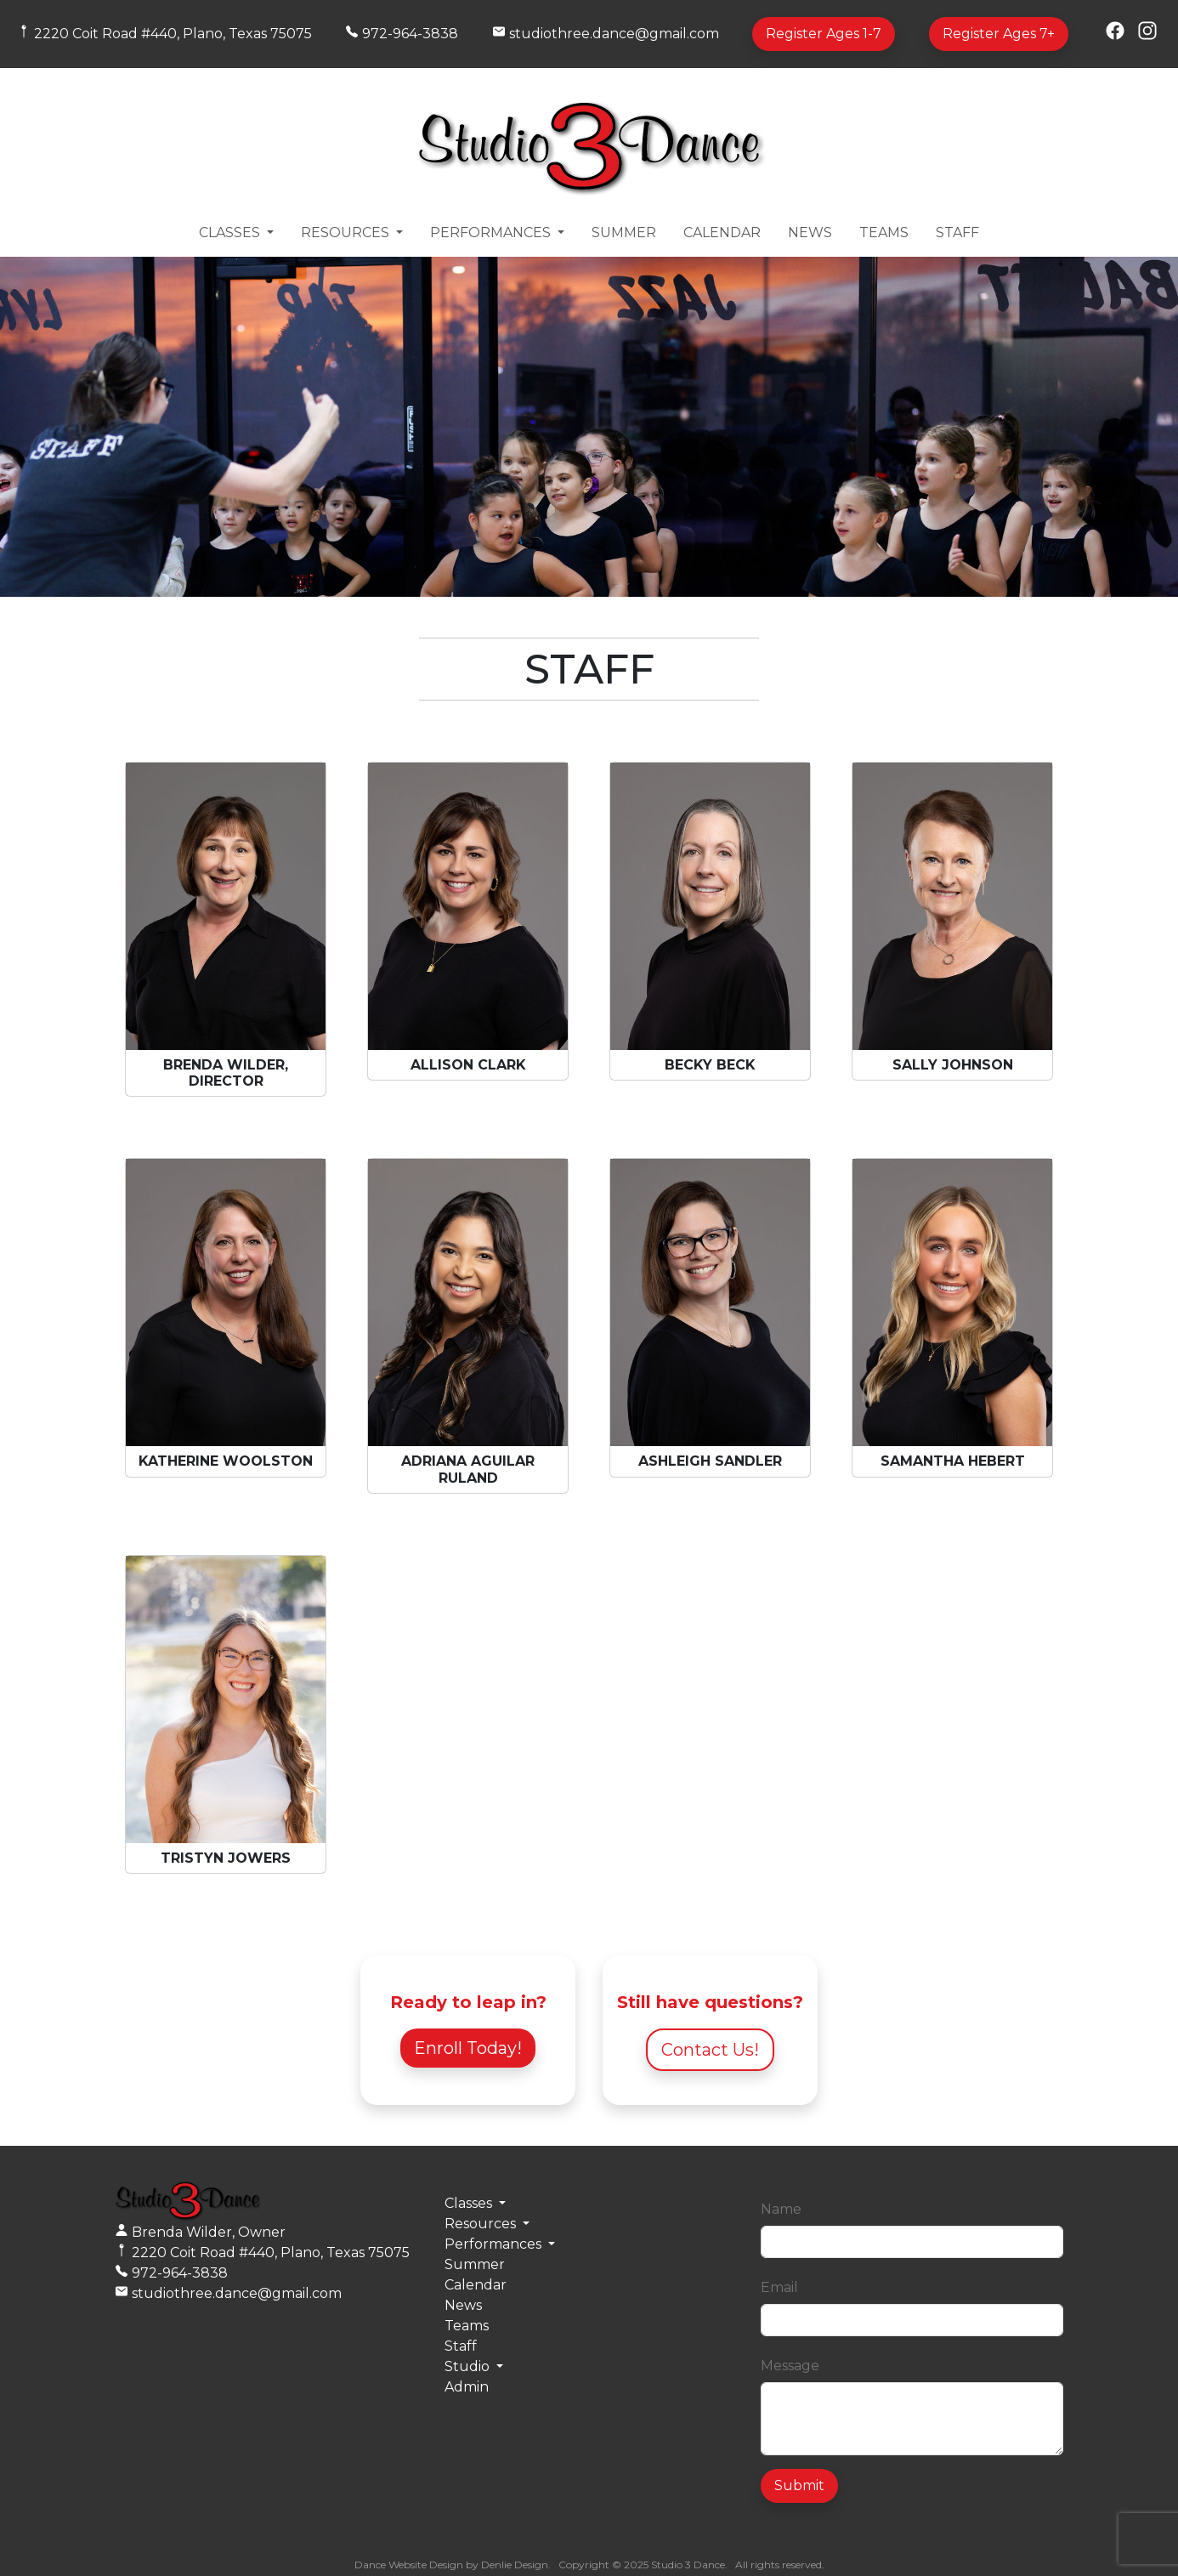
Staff (957, 232)
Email (779, 2287)
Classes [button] (231, 232)
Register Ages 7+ (999, 34)
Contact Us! (710, 2050)
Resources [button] (347, 232)
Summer (624, 232)
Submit (799, 2485)
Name (781, 2209)
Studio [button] (469, 2366)
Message (790, 2366)
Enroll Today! (468, 2048)
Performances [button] (492, 232)
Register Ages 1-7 (823, 34)
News (810, 232)
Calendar (722, 232)
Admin (467, 2387)
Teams (884, 232)
